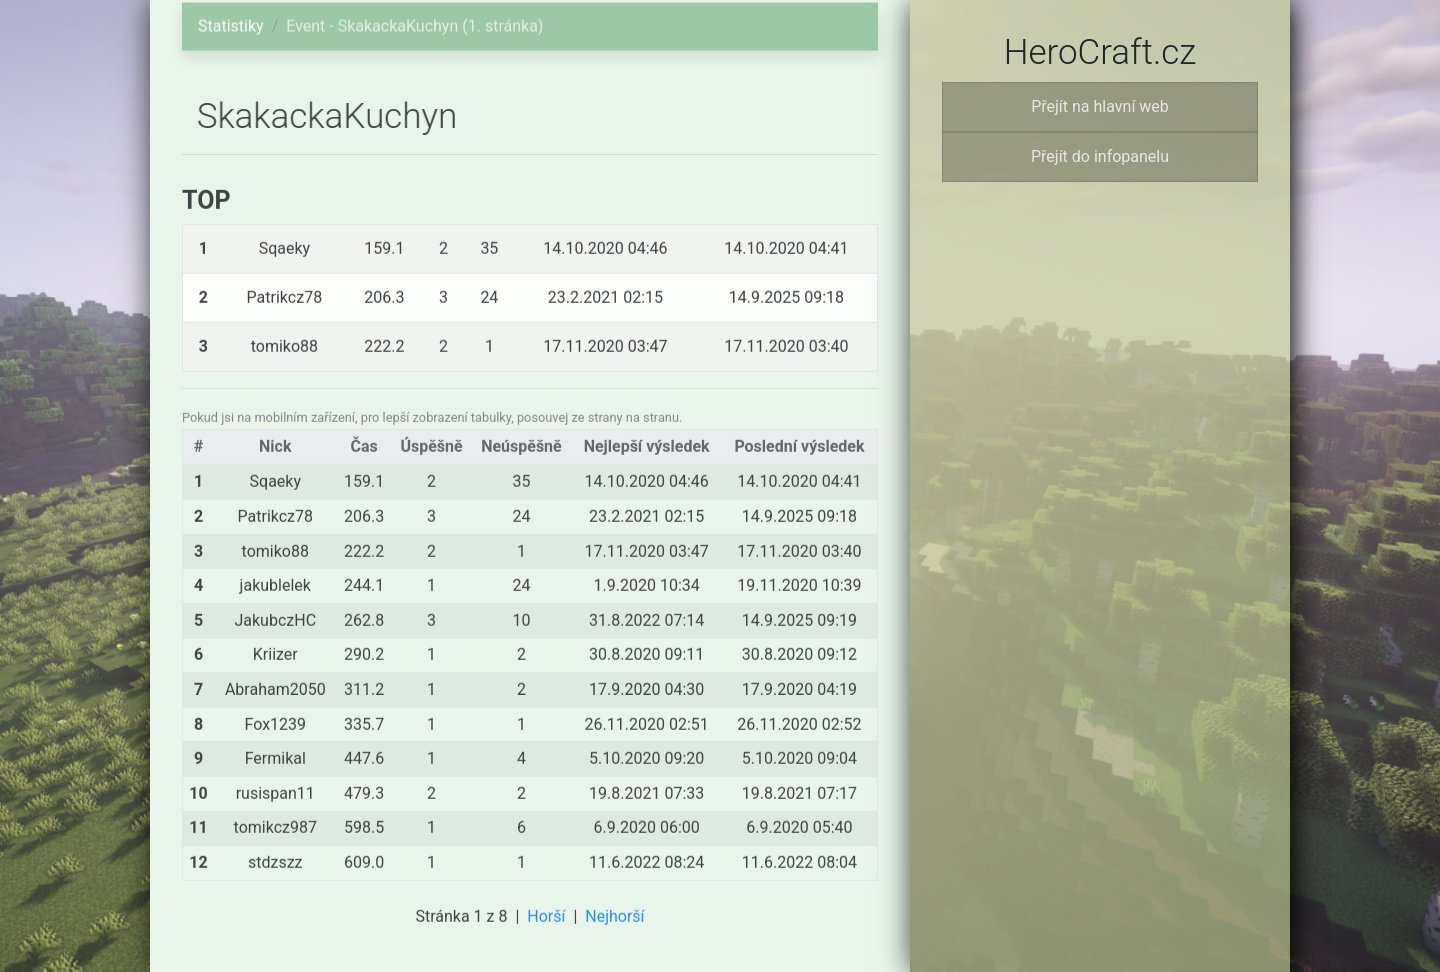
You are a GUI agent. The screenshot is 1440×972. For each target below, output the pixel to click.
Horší (546, 922)
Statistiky (231, 18)
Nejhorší (614, 922)
